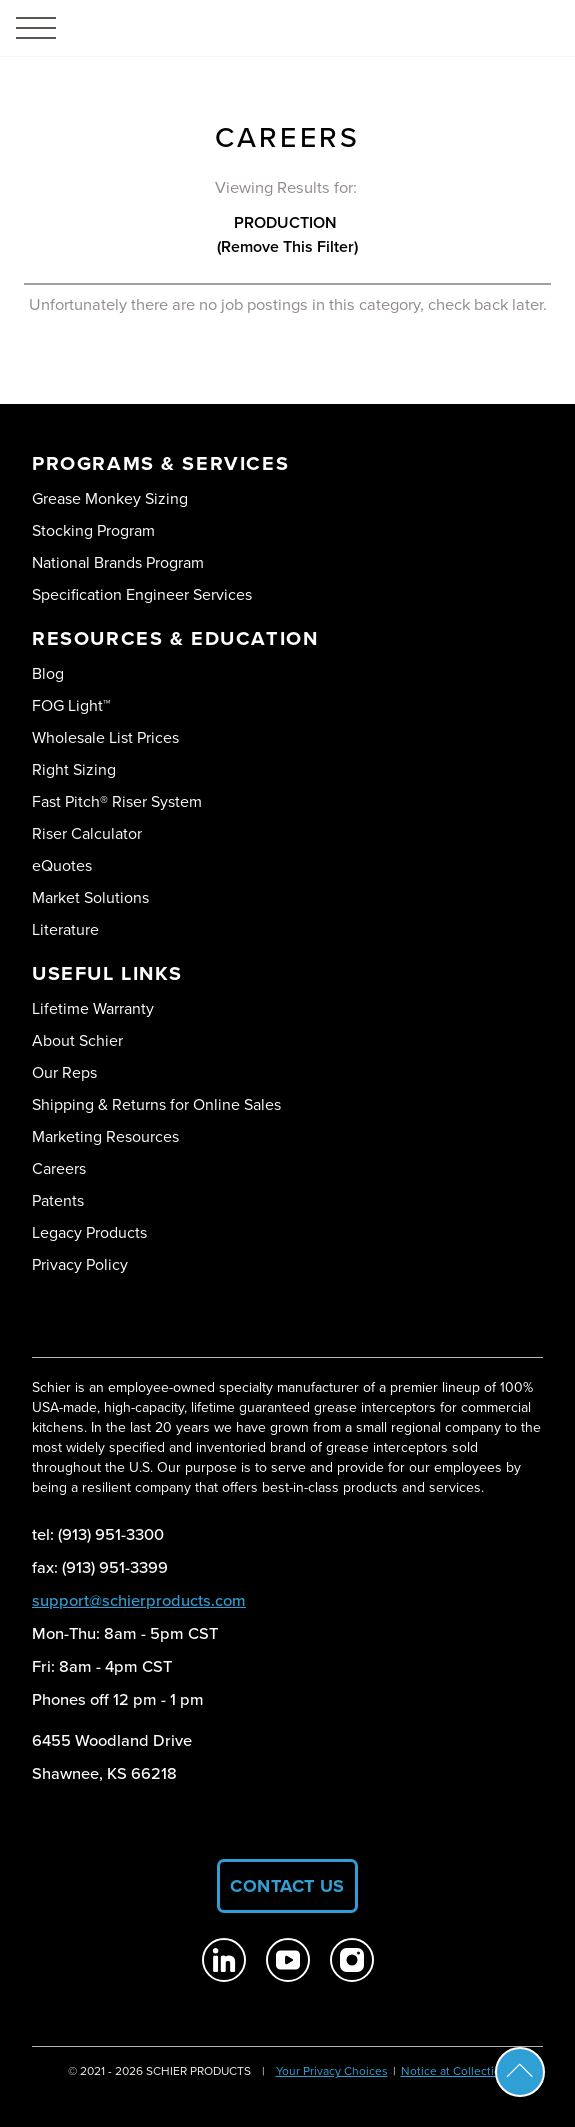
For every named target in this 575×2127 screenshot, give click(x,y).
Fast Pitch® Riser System (117, 801)
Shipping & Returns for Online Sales (156, 1104)
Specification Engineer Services (142, 594)
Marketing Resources (105, 1136)
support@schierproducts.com (139, 1600)
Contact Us (287, 1886)
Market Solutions (90, 897)
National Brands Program (118, 562)
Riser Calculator (87, 833)
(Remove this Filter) (287, 246)
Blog (48, 673)
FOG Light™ (71, 705)
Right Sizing (74, 769)
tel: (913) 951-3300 (98, 1534)
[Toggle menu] (36, 28)
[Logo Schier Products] (288, 28)
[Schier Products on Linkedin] (224, 1960)
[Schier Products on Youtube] (288, 1960)
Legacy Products (89, 1232)
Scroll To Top (520, 2072)
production (287, 222)
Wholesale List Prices (105, 737)
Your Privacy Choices (332, 2071)
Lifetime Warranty (93, 1008)
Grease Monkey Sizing (110, 498)
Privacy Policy (80, 1264)
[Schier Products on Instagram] (352, 1960)
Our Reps (64, 1072)
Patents (58, 1200)
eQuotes (62, 865)
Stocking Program (93, 530)
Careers (59, 1168)
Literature (65, 929)
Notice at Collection (454, 2071)
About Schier (77, 1040)
